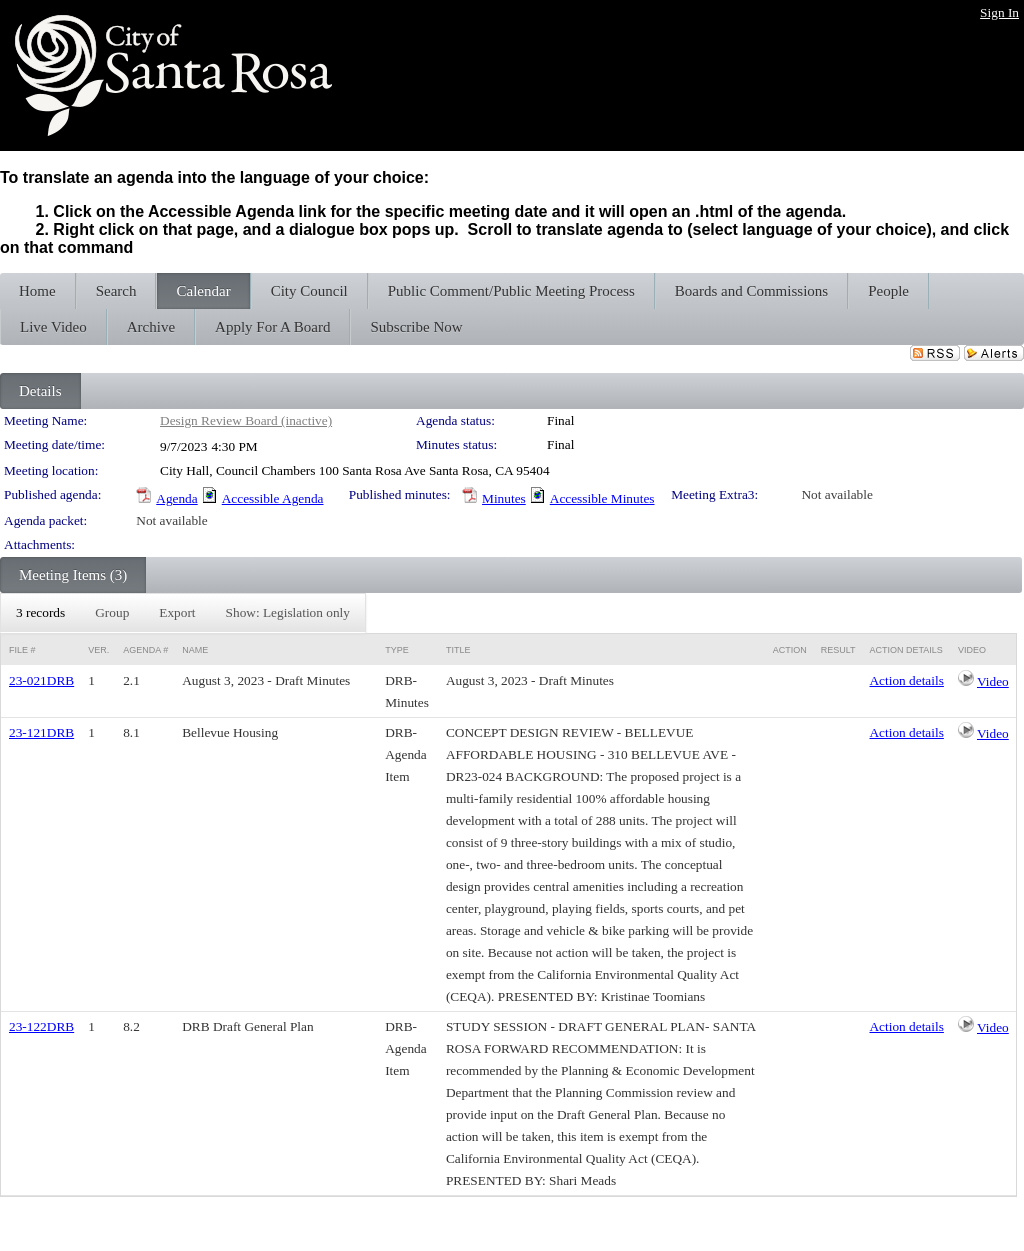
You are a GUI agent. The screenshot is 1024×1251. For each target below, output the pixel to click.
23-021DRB (41, 680)
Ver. (98, 650)
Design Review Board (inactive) (246, 420)
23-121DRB (41, 732)
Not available (836, 494)
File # (22, 650)
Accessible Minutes (602, 498)
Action (790, 650)
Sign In (999, 12)
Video (993, 681)
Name (195, 650)
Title (458, 650)
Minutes (504, 498)
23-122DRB (41, 1026)
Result (838, 650)
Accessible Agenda (273, 498)
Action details (906, 680)
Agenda (176, 498)
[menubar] (183, 613)
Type (397, 650)
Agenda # (145, 650)
